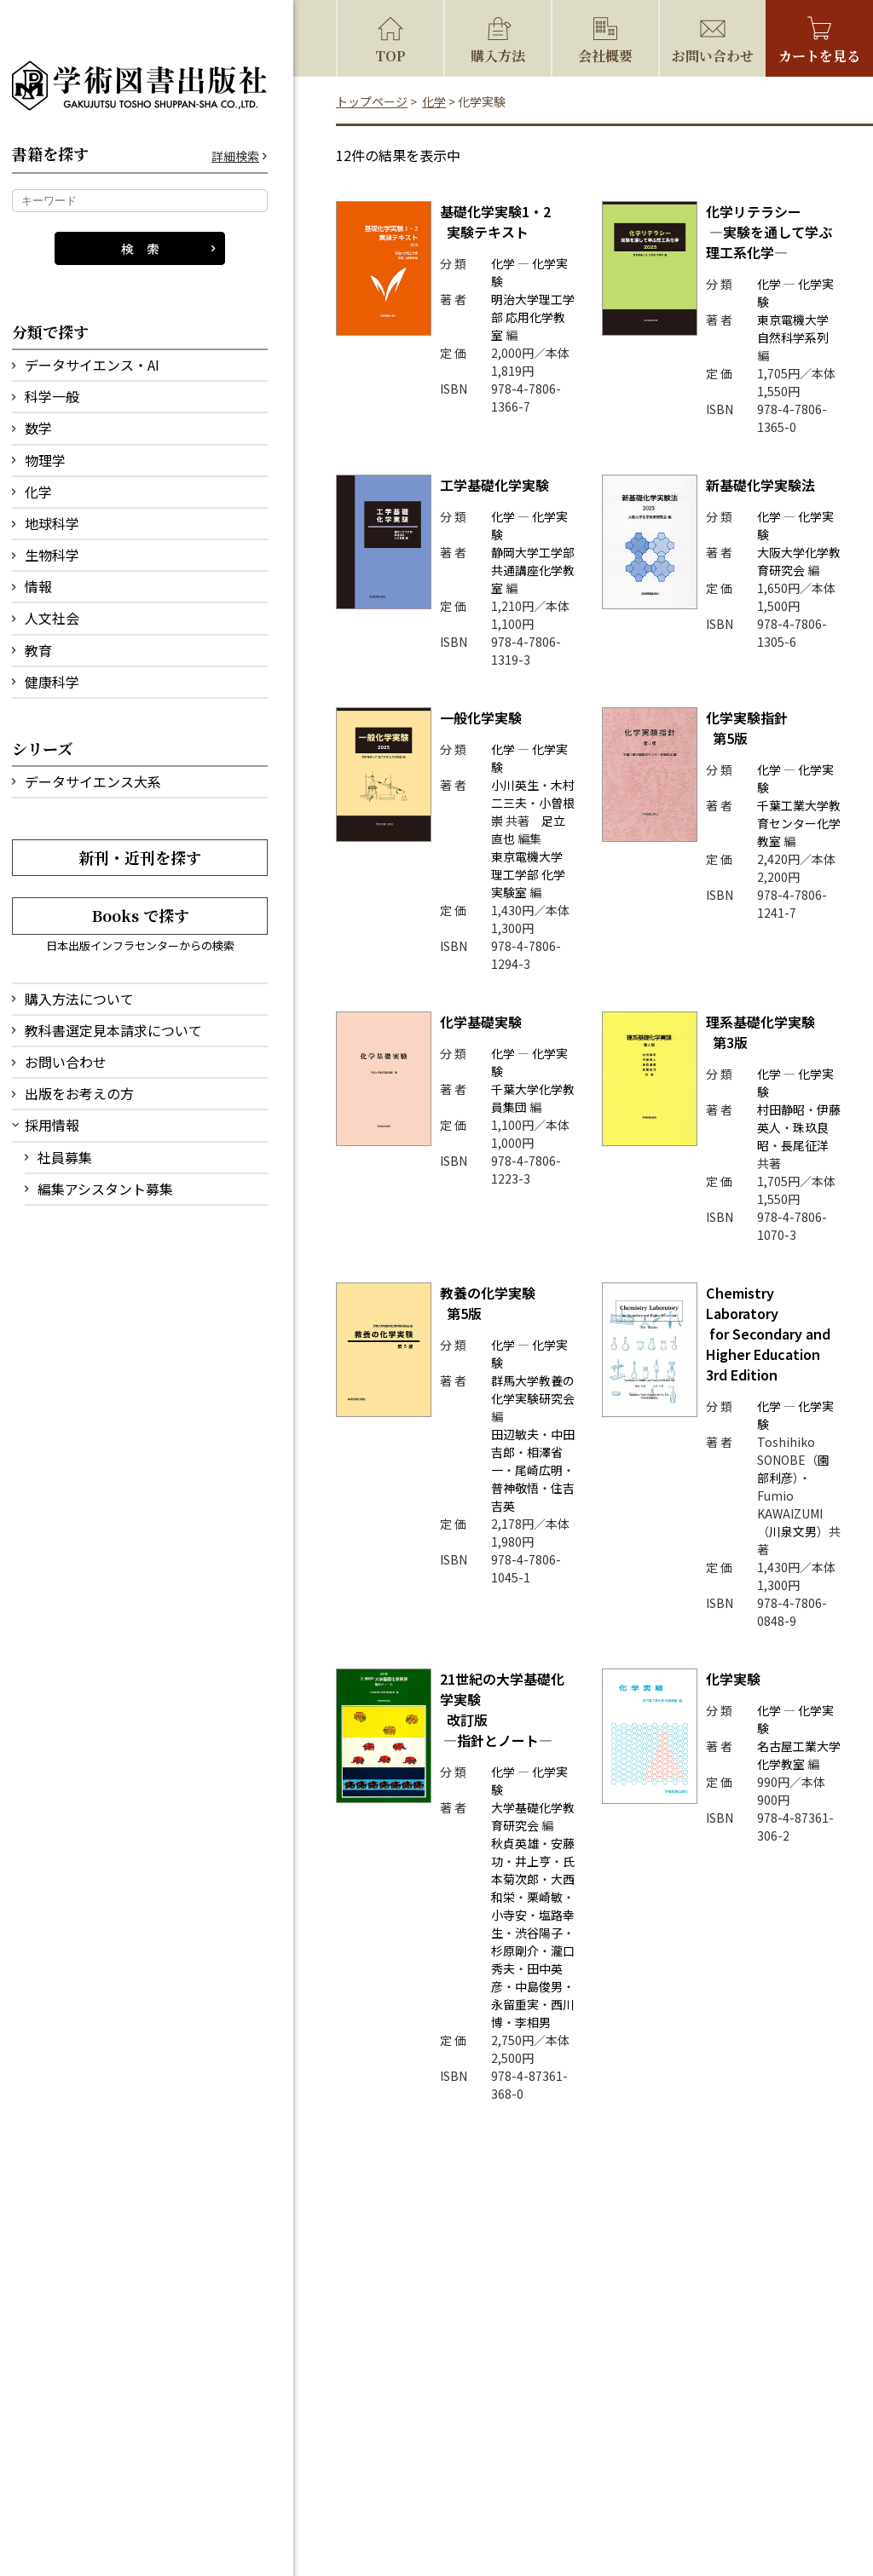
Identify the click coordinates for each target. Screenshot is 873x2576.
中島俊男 (539, 1986)
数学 (38, 428)
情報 (38, 586)
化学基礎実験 (481, 1021)
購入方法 (498, 56)
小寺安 (509, 1914)
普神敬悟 (515, 1487)
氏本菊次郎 (533, 1870)
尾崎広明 (539, 1469)
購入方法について (79, 998)
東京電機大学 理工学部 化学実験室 (528, 874)
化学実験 (733, 1678)
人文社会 (52, 618)
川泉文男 (793, 1531)
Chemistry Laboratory (770, 1333)
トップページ (372, 101)
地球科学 (52, 523)
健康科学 (52, 681)
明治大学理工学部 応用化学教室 (533, 317)
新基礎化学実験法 (760, 485)
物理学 (45, 460)
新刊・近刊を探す (139, 857)
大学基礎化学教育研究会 (533, 1816)
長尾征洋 (805, 1145)
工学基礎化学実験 (494, 485)
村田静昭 (781, 1109)
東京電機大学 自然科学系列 (793, 328)
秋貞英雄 (515, 1843)
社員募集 (65, 1157)
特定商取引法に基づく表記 (478, 2472)
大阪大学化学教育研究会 (799, 561)
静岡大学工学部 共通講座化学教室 (533, 570)
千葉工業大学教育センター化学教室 (799, 823)
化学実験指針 (747, 727)
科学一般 (52, 396)
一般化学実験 (481, 717)
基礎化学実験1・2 (495, 221)
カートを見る (819, 56)
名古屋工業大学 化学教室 (799, 1755)
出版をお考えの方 (79, 1093)
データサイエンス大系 (93, 781)
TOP (390, 56)
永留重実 (515, 2004)
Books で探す (140, 915)
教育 (38, 650)
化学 (38, 491)
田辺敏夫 (515, 1434)
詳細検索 (235, 156)
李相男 (533, 2022)
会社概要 (605, 56)
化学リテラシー (769, 231)
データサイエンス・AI (92, 364)
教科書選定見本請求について (113, 1030)
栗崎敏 (545, 1896)
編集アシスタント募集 (105, 1189)
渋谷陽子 (539, 1932)
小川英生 (515, 784)
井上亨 (533, 1861)
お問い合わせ (66, 1062)
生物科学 (52, 555)
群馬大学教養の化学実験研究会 (533, 1389)
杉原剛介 (515, 1950)
